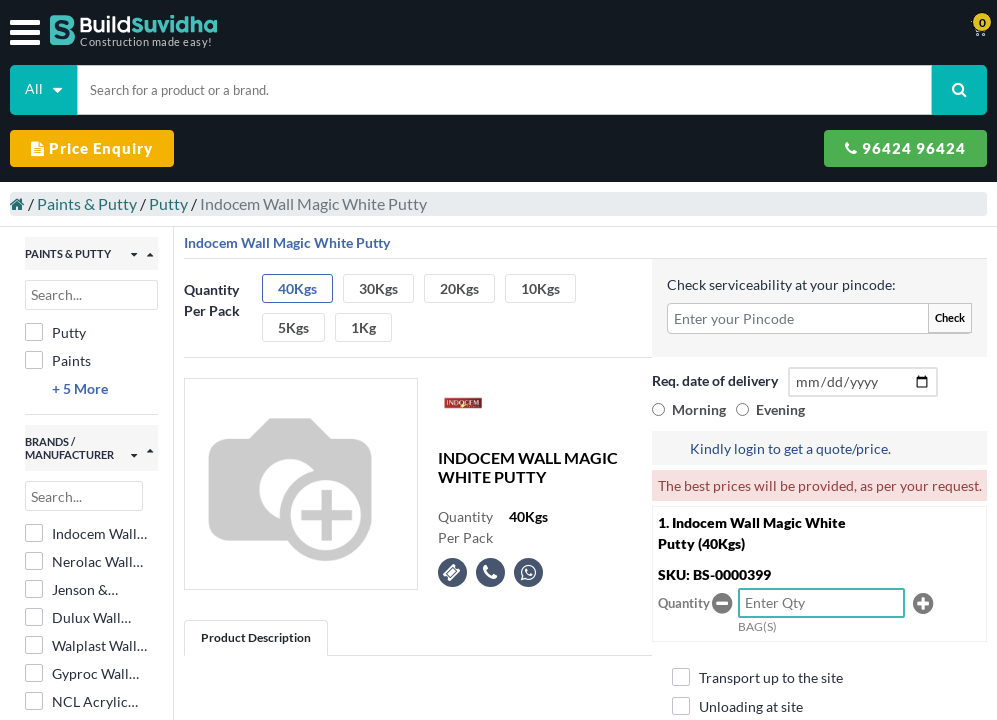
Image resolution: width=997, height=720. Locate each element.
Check (950, 317)
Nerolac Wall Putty (79, 562)
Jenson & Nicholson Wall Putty (86, 590)
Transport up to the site (757, 677)
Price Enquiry (92, 148)
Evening (780, 409)
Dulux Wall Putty (73, 618)
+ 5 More (80, 388)
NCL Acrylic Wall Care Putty (87, 702)
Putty (168, 203)
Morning (699, 409)
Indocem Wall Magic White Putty (81, 534)
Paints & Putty (87, 203)
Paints (58, 360)
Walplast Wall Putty (81, 646)
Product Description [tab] (256, 637)
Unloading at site (737, 706)
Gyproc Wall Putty (77, 674)
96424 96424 (905, 148)
